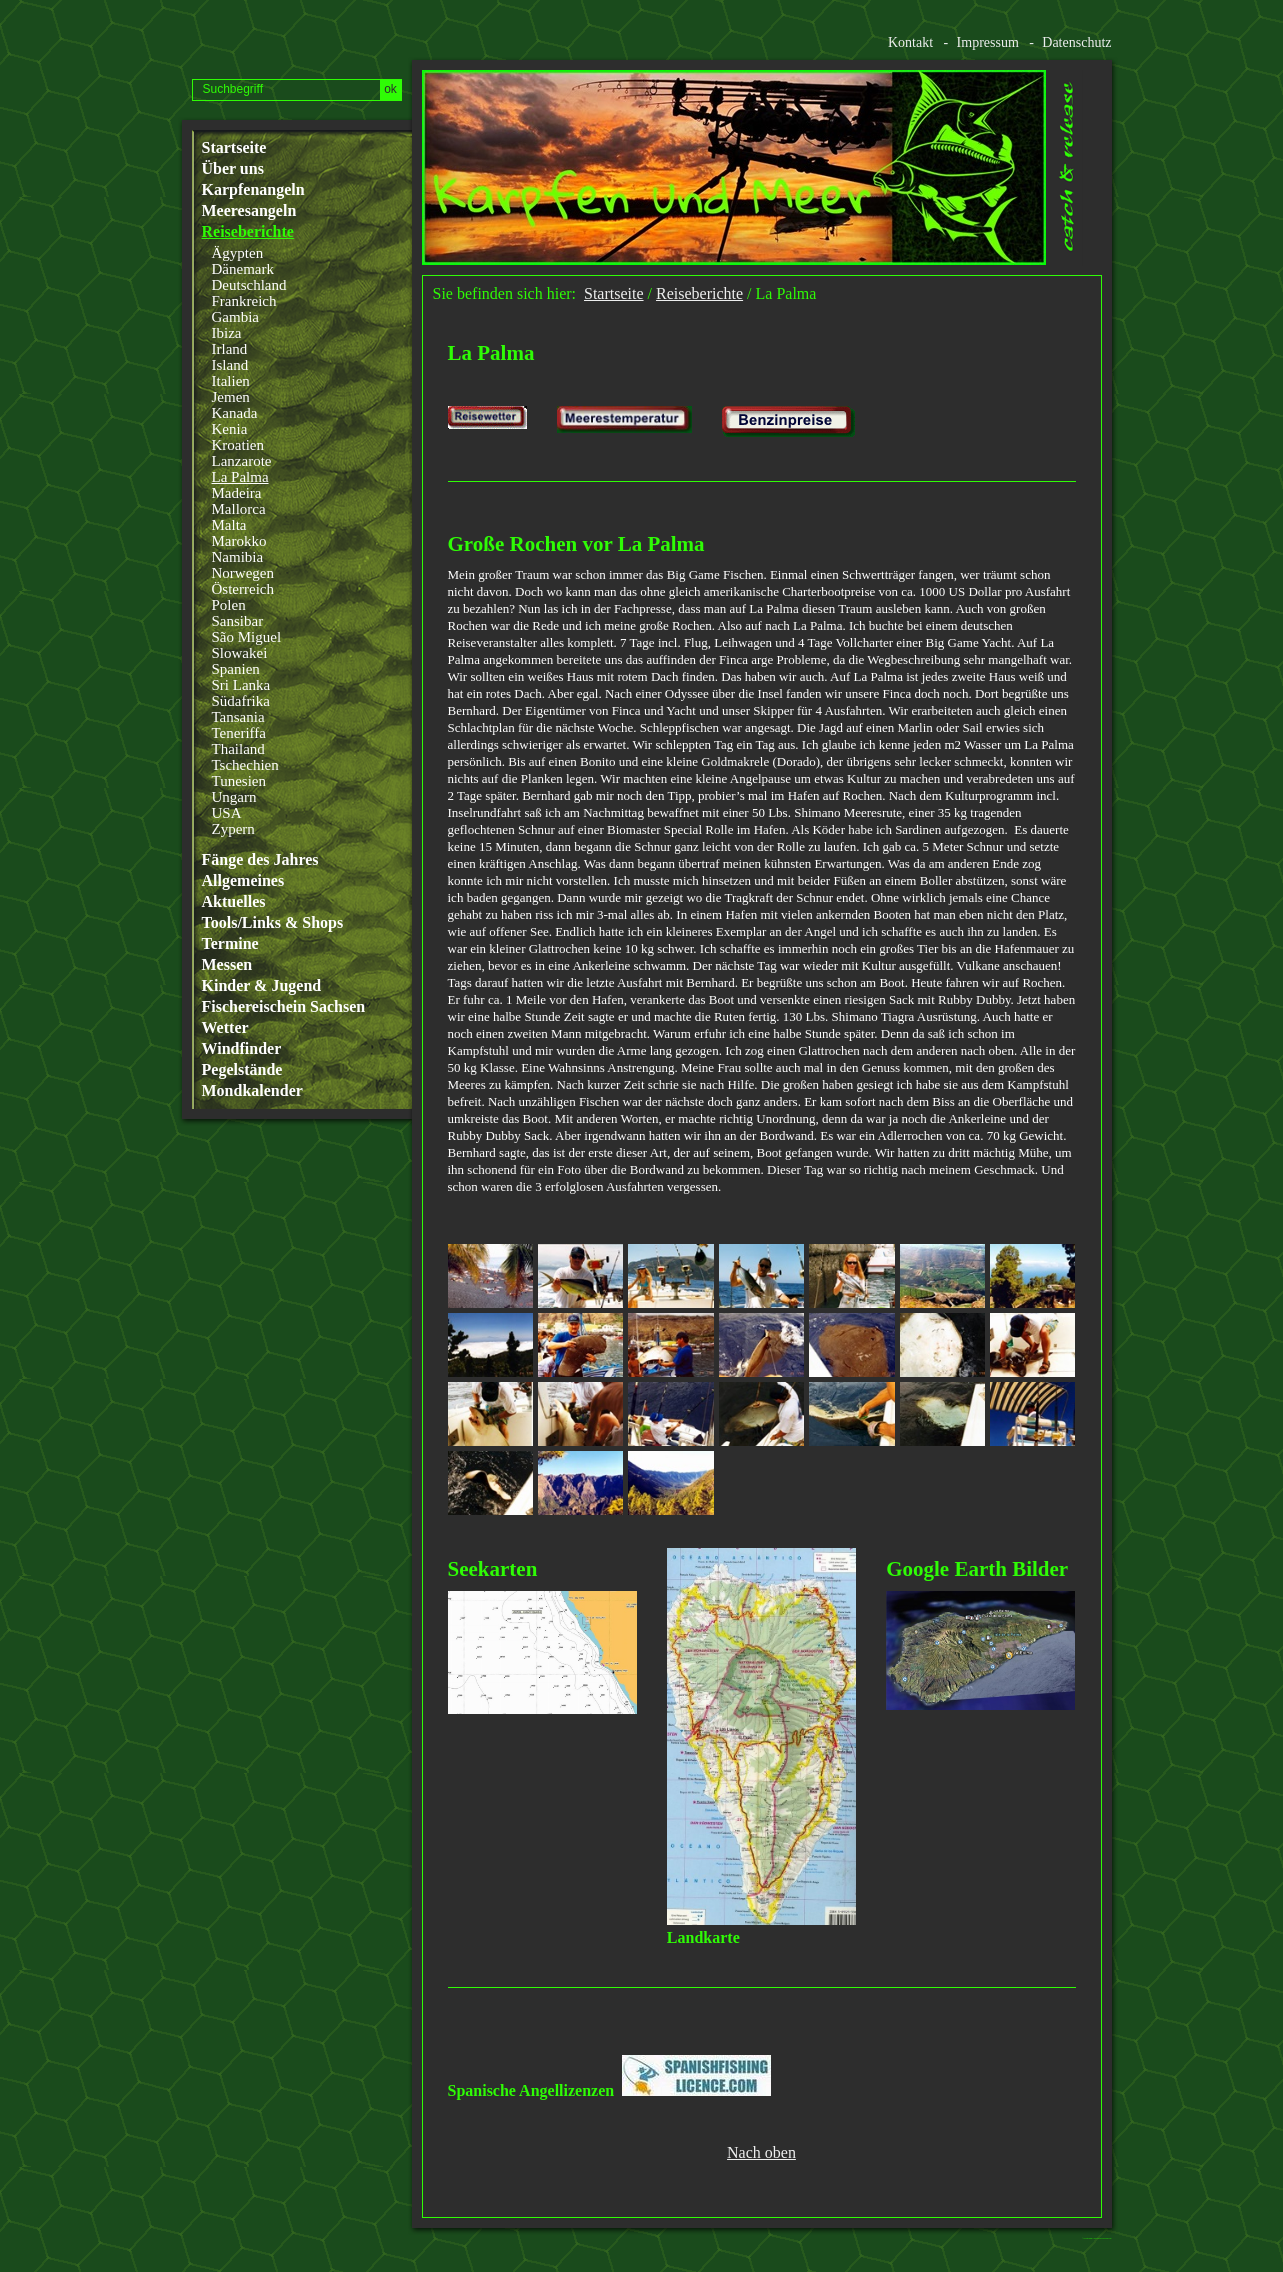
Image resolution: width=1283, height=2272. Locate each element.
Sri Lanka (241, 685)
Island (230, 365)
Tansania (238, 717)
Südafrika (241, 701)
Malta (229, 525)
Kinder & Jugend (262, 986)
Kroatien (238, 445)
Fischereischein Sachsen (284, 1007)
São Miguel (247, 637)
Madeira (237, 493)
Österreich (243, 589)
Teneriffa (239, 733)
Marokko (239, 541)
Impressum (988, 42)
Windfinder (242, 1049)
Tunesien (239, 781)
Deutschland (249, 285)
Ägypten (238, 253)
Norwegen (243, 573)
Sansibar (238, 621)
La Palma (240, 477)
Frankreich (244, 301)
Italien (231, 381)
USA (227, 813)
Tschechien (245, 765)
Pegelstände (242, 1070)
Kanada (235, 413)
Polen (229, 605)
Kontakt (910, 42)
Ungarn (234, 797)
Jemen (231, 397)
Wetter (225, 1028)
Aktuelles (234, 902)
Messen (227, 965)
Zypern (233, 829)
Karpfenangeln (253, 190)
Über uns (233, 169)
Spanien (236, 669)
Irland (230, 349)
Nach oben (761, 2153)
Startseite (234, 148)
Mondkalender (252, 1091)
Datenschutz (1076, 42)
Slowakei (240, 653)
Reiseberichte (248, 232)
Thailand (238, 749)
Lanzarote (242, 461)
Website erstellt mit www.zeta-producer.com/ (1102, 2238)
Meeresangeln (249, 211)
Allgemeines (243, 881)
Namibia (238, 557)
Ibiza (227, 333)
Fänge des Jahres (260, 860)
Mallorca (239, 509)
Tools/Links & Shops (273, 923)
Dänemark (243, 269)
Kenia (230, 429)
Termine (230, 944)
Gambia (235, 317)
